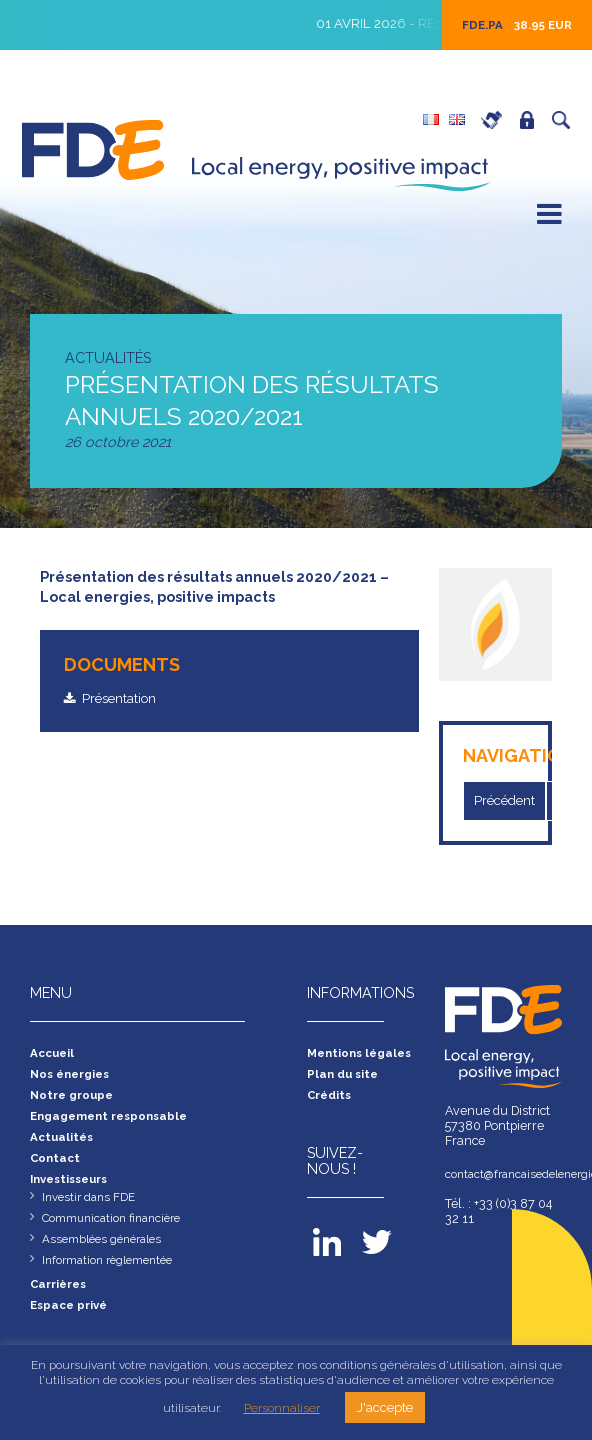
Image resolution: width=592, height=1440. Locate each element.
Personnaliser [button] (282, 1408)
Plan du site (345, 1077)
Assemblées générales (107, 1250)
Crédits (331, 1099)
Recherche (566, 120)
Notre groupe (75, 1099)
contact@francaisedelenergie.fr (503, 1176)
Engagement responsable (115, 1121)
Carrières (497, 120)
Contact (57, 1165)
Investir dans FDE (92, 1206)
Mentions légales (363, 1055)
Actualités (63, 1143)
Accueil (54, 1055)
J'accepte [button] (385, 1407)
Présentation (123, 699)
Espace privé (532, 120)
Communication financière (117, 1228)
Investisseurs (74, 1187)
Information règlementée (114, 1272)
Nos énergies (74, 1077)
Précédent (508, 801)
